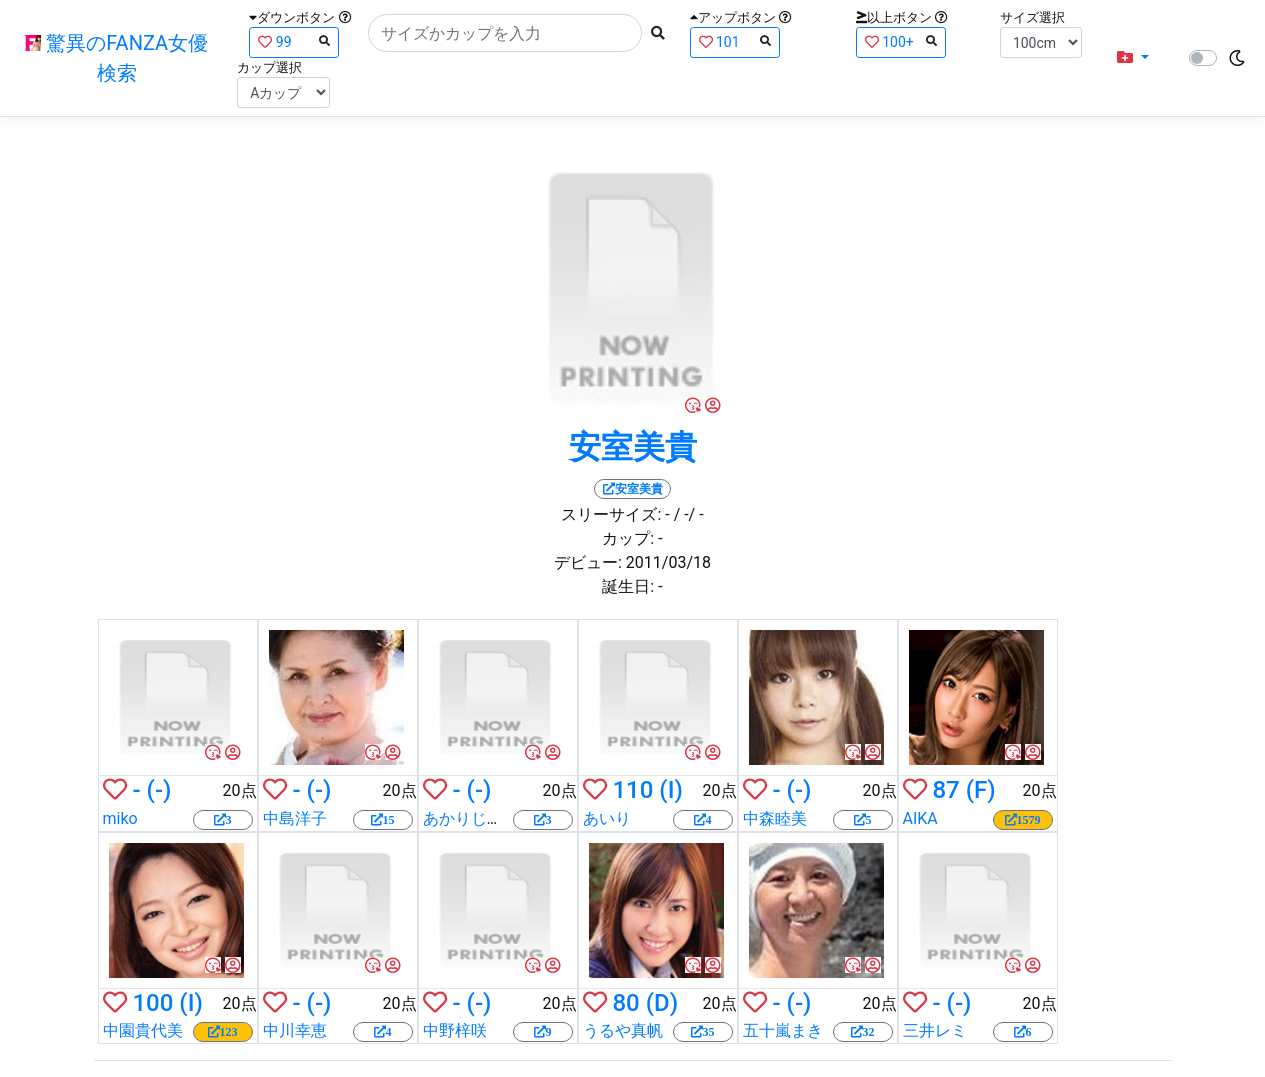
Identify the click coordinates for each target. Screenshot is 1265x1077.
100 (152, 1003)
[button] (1133, 58)
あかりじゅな (471, 818)
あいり (607, 818)
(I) (671, 790)
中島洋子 (295, 818)
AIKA (920, 818)
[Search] (505, 33)
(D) (662, 1003)
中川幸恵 (295, 1030)
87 (945, 790)
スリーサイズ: (611, 514)
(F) (981, 790)
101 (735, 41)
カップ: (628, 538)
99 (294, 41)
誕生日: (628, 586)
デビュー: (588, 562)
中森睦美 (775, 818)
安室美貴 (633, 447)
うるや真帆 (623, 1030)
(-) (159, 790)
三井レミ (935, 1030)
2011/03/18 (668, 562)
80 (625, 1003)
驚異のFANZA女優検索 (116, 58)
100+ (901, 41)
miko (120, 818)
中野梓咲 (455, 1030)
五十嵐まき (783, 1030)
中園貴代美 (143, 1030)
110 (632, 790)
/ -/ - (689, 514)
